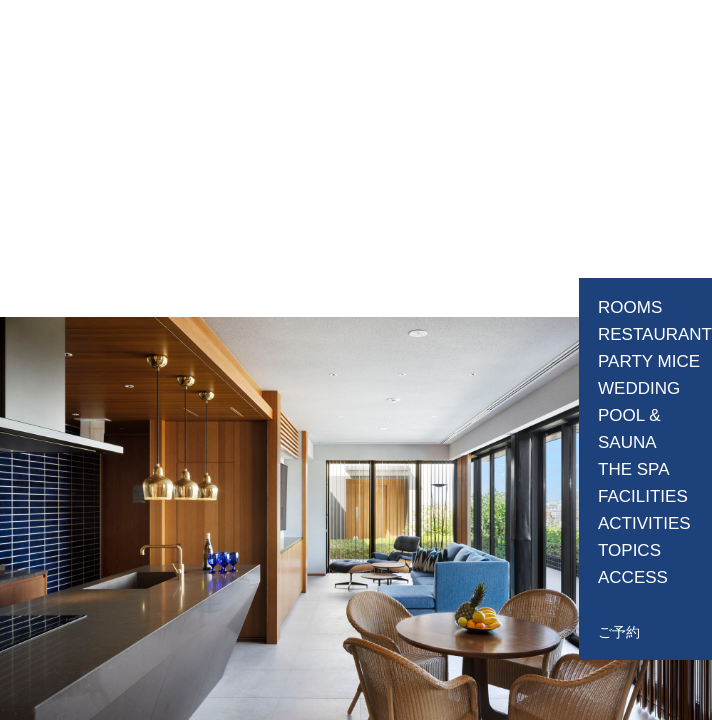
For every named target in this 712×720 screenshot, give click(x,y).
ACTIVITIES (644, 523)
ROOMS (630, 307)
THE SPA (633, 469)
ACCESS (633, 577)
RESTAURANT (655, 334)
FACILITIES (643, 496)
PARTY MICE (649, 361)
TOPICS (629, 550)
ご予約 (619, 632)
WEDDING (639, 388)
